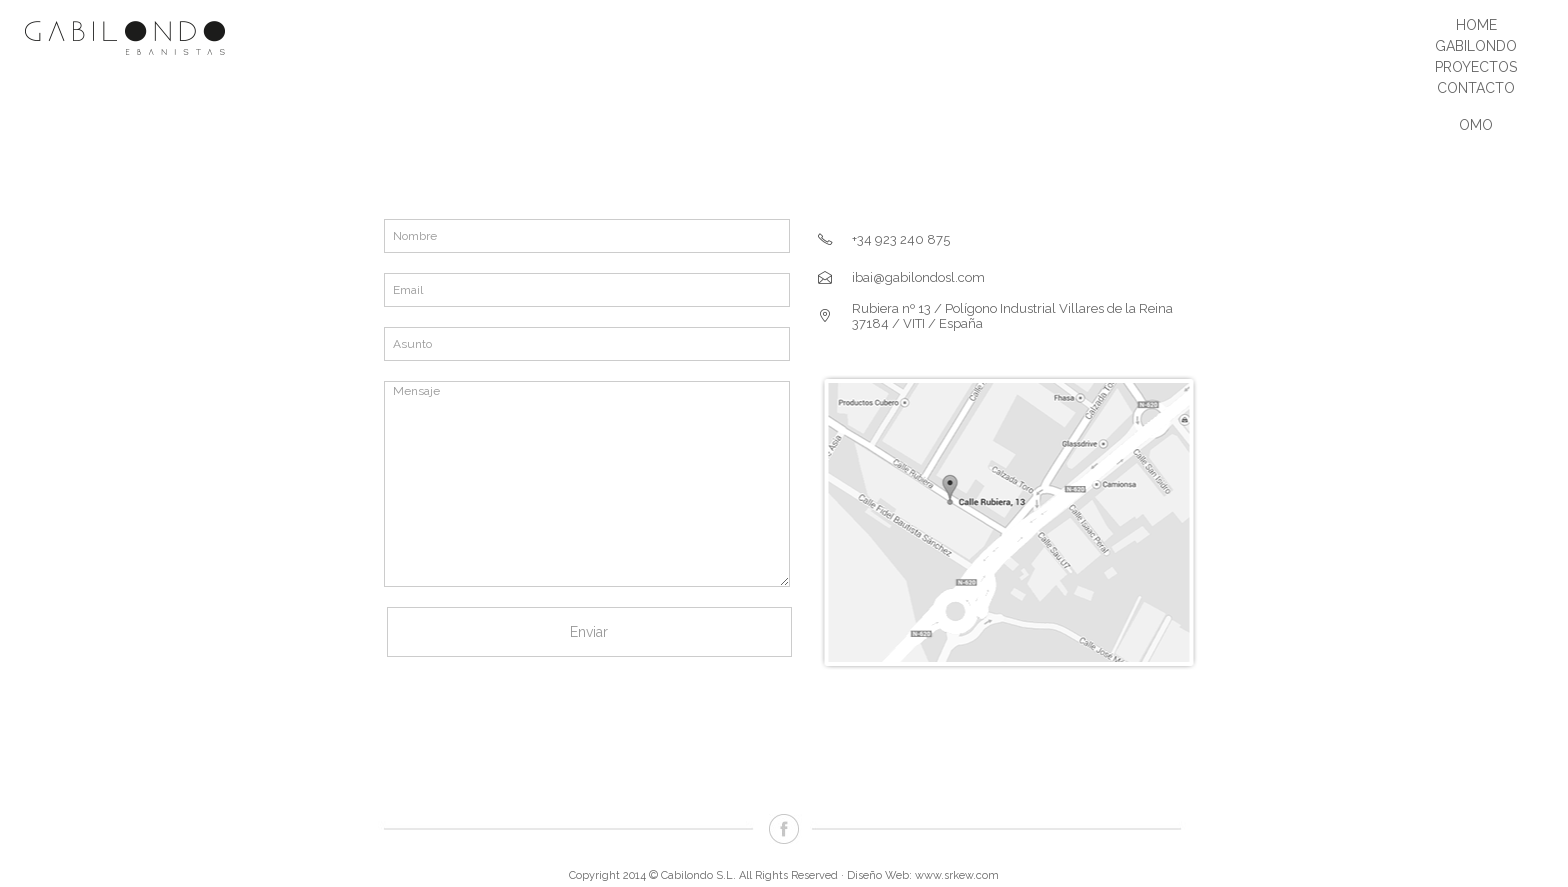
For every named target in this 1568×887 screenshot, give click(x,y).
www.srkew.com (957, 875)
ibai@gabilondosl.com (918, 277)
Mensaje (587, 484)
